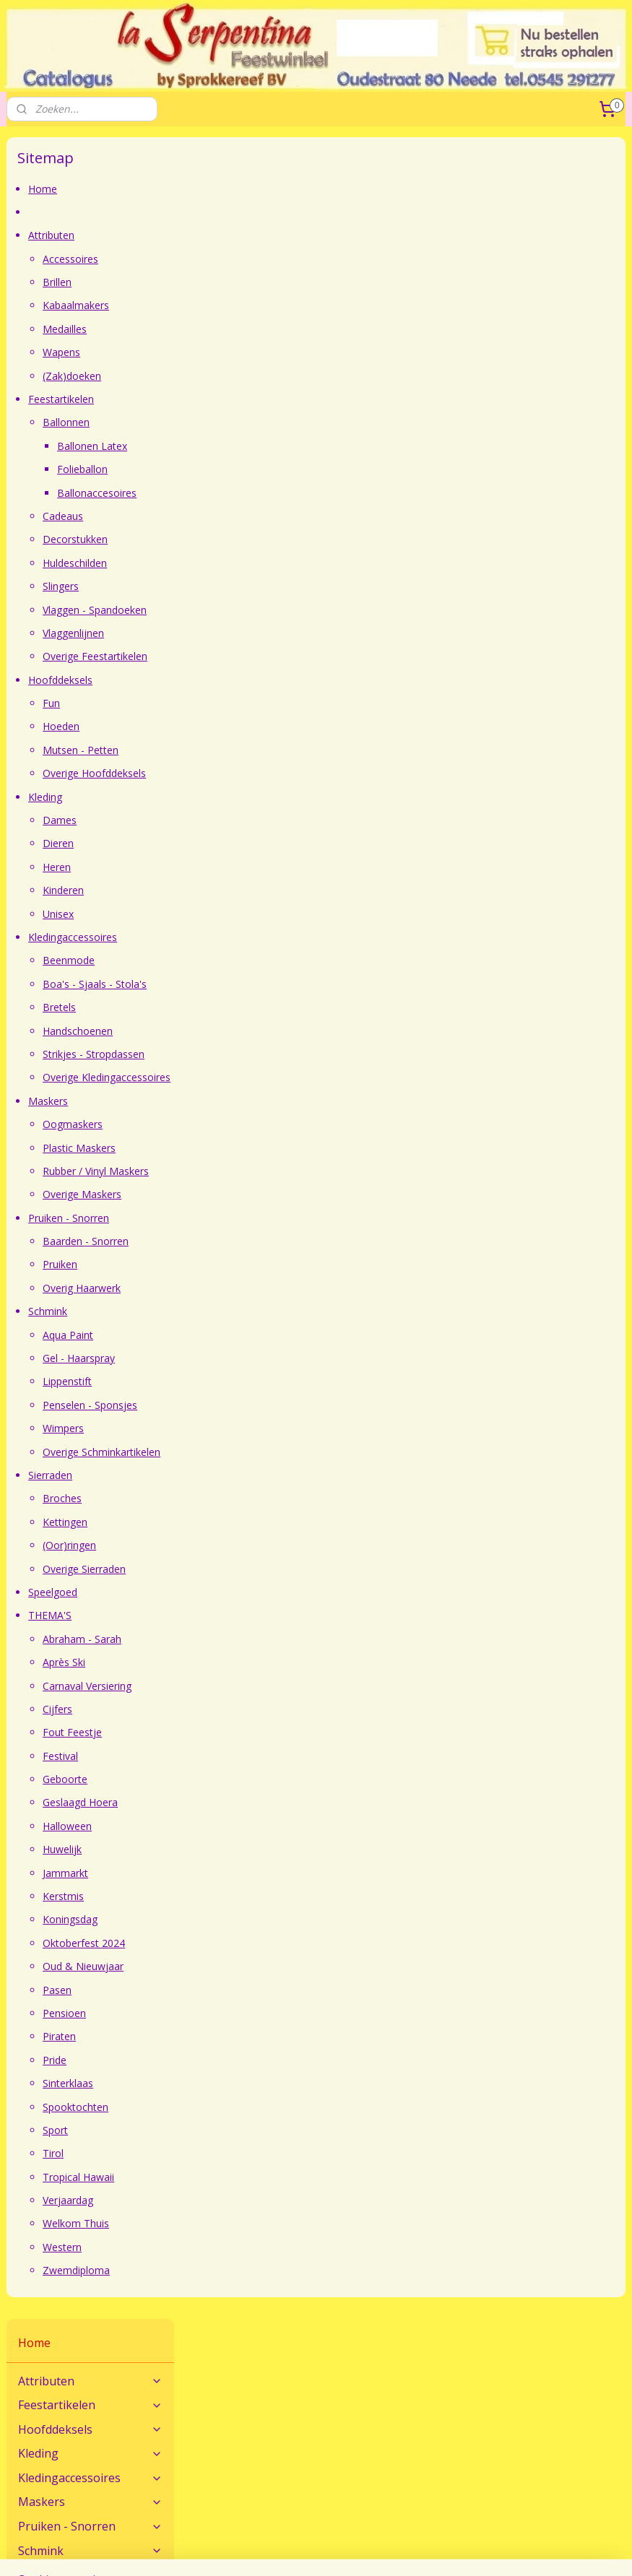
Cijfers (238, 1709)
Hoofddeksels (241, 680)
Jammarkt (246, 1873)
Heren (237, 867)
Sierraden (231, 1475)
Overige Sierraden (264, 1569)
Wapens (242, 352)
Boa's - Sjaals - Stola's (275, 984)
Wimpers (243, 1428)
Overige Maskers (262, 1195)
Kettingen (245, 1522)
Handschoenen (258, 1031)
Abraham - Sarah (262, 1639)
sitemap (429, 2525)
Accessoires (251, 259)
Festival (241, 1756)
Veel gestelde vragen (265, 2381)
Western (242, 2247)
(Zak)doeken (252, 376)
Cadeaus (243, 516)
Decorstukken (255, 540)
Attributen (232, 236)
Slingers (241, 586)
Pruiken (240, 1265)
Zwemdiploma (256, 2271)
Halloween (247, 1826)
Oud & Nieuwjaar (263, 1966)
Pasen (237, 1990)
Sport (235, 2130)
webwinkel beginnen (515, 2525)
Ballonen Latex (273, 446)
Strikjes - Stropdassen (274, 1054)
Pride (235, 2060)
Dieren (238, 844)
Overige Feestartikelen (275, 657)
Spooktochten (256, 2107)
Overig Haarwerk (262, 1288)
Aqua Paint (248, 1335)
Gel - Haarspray (259, 1358)
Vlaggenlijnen (254, 633)
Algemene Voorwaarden (273, 2451)
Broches (242, 1499)
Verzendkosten (462, 2381)
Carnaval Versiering (267, 1686)
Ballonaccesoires (277, 493)
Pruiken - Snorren (249, 1218)
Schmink (228, 1312)
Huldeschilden (255, 563)
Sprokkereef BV (253, 2466)
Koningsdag (250, 1920)
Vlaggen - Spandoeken (275, 610)
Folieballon (263, 469)
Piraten (239, 2037)
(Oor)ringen (250, 1545)
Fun (232, 703)
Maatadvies (244, 2365)
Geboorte (245, 1779)
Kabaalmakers (256, 306)
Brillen (237, 282)
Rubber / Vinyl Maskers (276, 1171)
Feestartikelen (241, 399)
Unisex (238, 914)
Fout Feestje (252, 1733)
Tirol (233, 2154)
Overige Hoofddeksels (274, 774)
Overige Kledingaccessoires (287, 1078)
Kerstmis (243, 1896)
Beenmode (249, 961)
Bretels (239, 1007)
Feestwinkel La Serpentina (68, 2451)
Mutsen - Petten (261, 750)
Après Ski (244, 1662)
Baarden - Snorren (266, 1241)
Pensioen (245, 2013)
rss (459, 2525)
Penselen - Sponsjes (270, 1405)
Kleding (226, 797)
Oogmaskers (253, 1124)
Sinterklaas (248, 2083)
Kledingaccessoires (253, 937)
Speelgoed (233, 1592)
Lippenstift (247, 1382)
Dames (240, 820)
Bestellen (449, 2365)
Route (21, 2381)
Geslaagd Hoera (260, 1803)
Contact (25, 2365)
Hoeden (241, 727)
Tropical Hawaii (259, 2177)
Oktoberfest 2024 (264, 1943)
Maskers (228, 1101)
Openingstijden (42, 2466)
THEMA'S (230, 1616)
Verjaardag (248, 2200)
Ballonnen (246, 423)
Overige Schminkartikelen (282, 1452)
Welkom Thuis (256, 2224)
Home (223, 189)
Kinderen (243, 890)
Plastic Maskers (259, 1148)
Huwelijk (242, 1849)
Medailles (245, 329)
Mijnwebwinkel (316, 2549)
